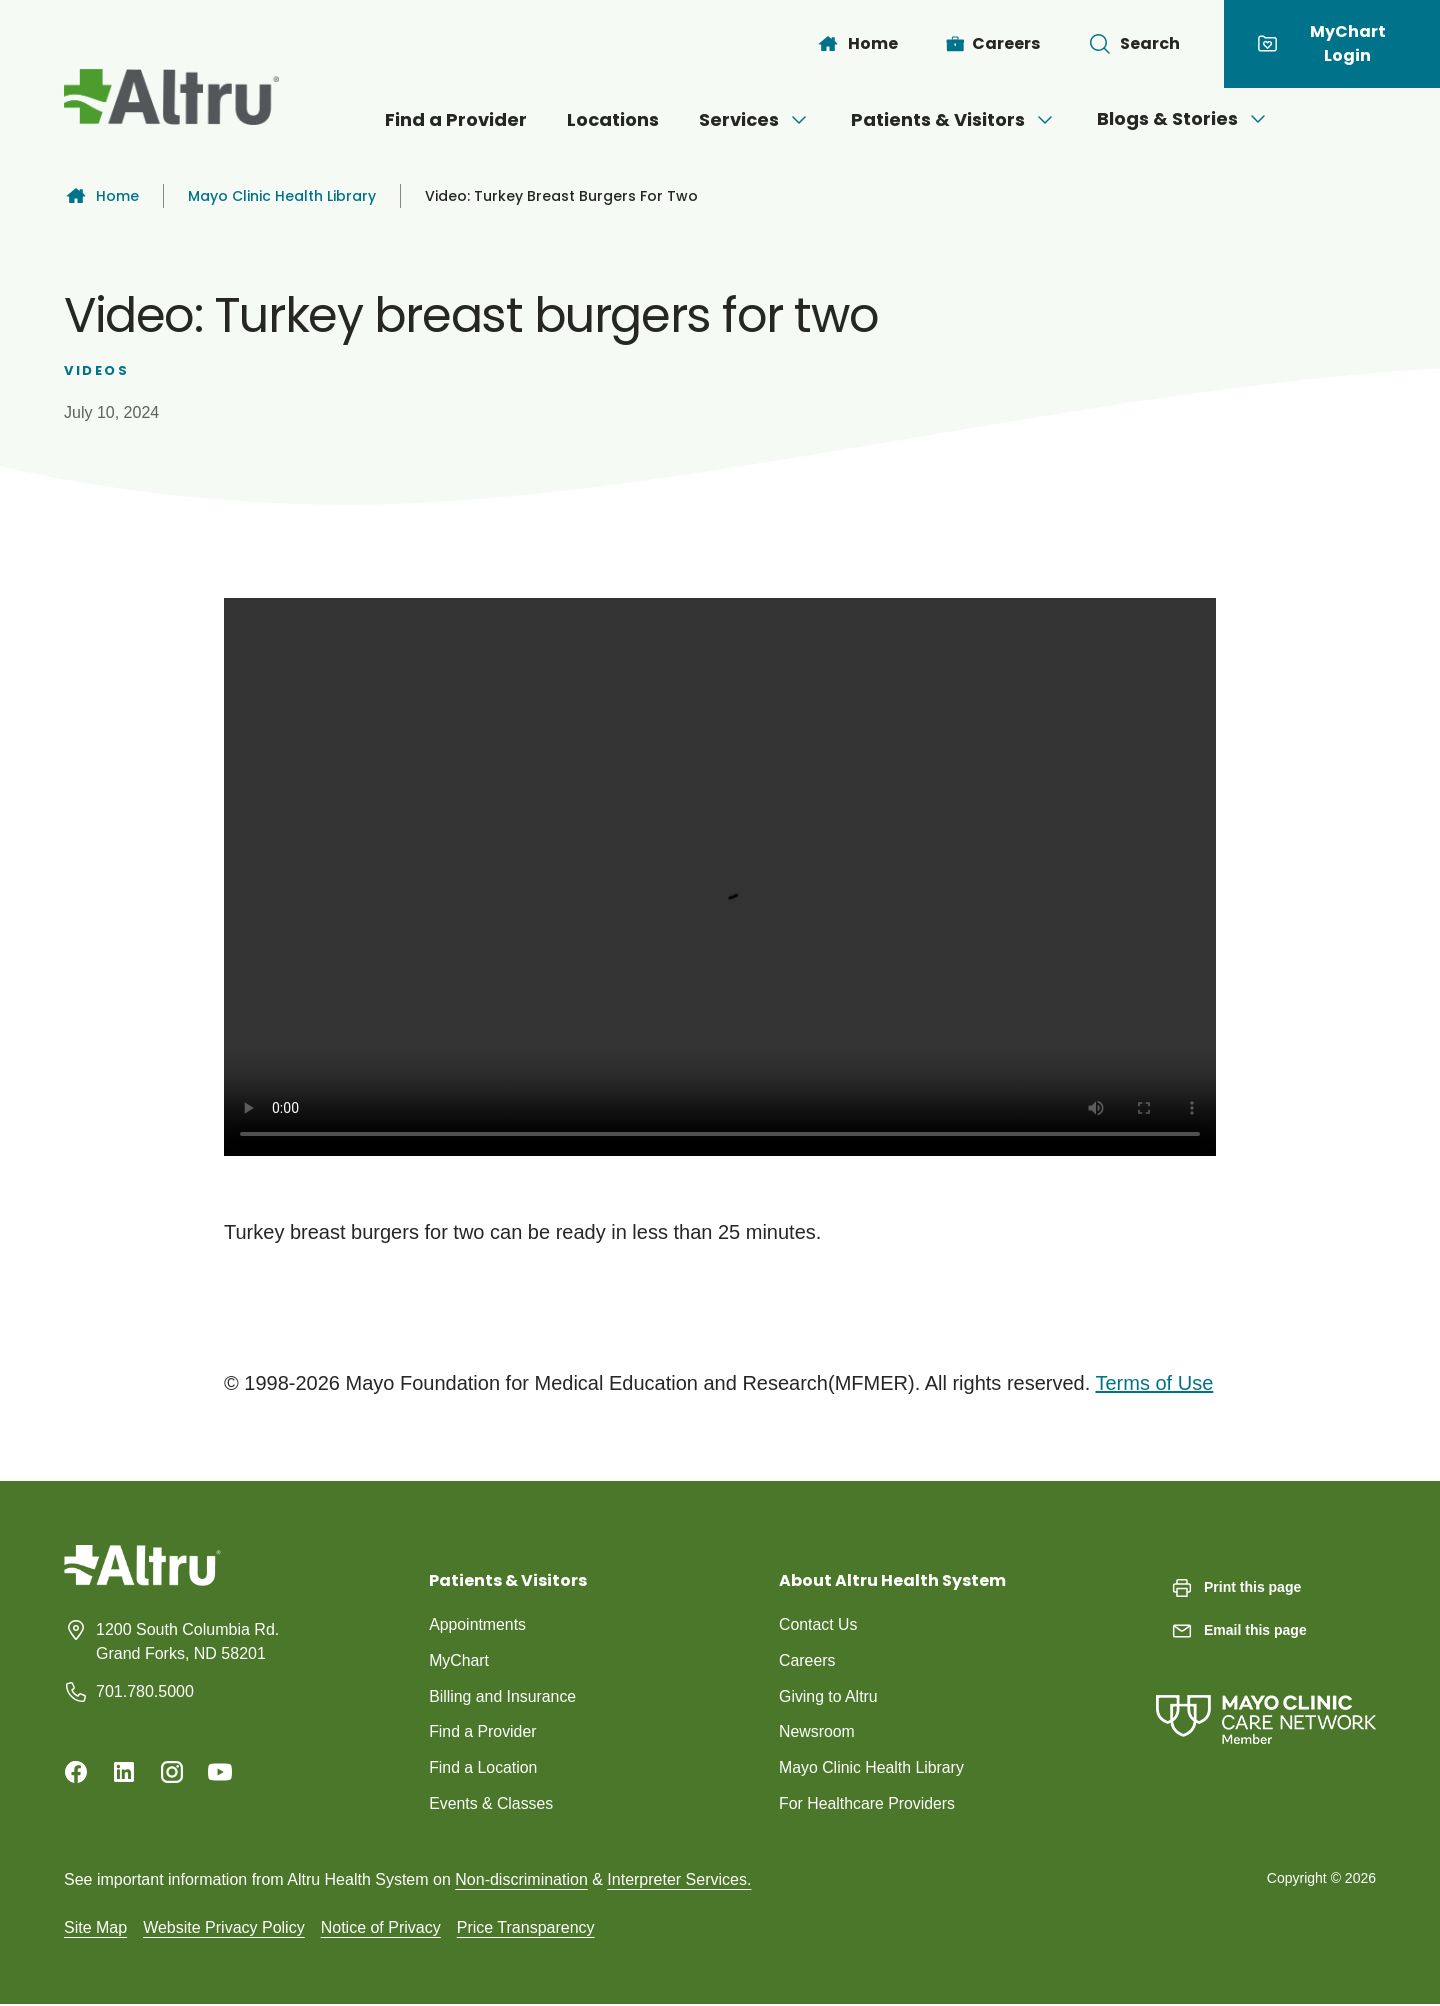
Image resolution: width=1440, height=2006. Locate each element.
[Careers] (993, 44)
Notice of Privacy (381, 1928)
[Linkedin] (124, 1772)
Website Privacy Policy (224, 1928)
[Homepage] (142, 1580)
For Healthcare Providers (868, 1804)
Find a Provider (456, 119)
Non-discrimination (521, 1880)
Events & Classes (491, 1804)
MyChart (459, 1660)
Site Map (95, 1928)
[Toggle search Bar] (1134, 44)
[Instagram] (172, 1772)
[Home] (857, 44)
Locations (613, 119)
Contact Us (818, 1624)
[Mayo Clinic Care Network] (1266, 1699)
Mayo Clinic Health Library (282, 196)
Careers (807, 1660)
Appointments (478, 1624)
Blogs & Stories (1183, 118)
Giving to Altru (829, 1696)
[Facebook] (76, 1772)
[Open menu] (799, 120)
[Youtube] (220, 1772)
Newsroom (817, 1732)
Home (101, 196)
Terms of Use (1154, 1383)
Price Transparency (526, 1928)
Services (755, 119)
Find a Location (483, 1768)
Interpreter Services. (679, 1880)
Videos (97, 370)
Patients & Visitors (954, 119)
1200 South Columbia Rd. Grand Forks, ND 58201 (187, 1641)
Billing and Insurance (503, 1696)
